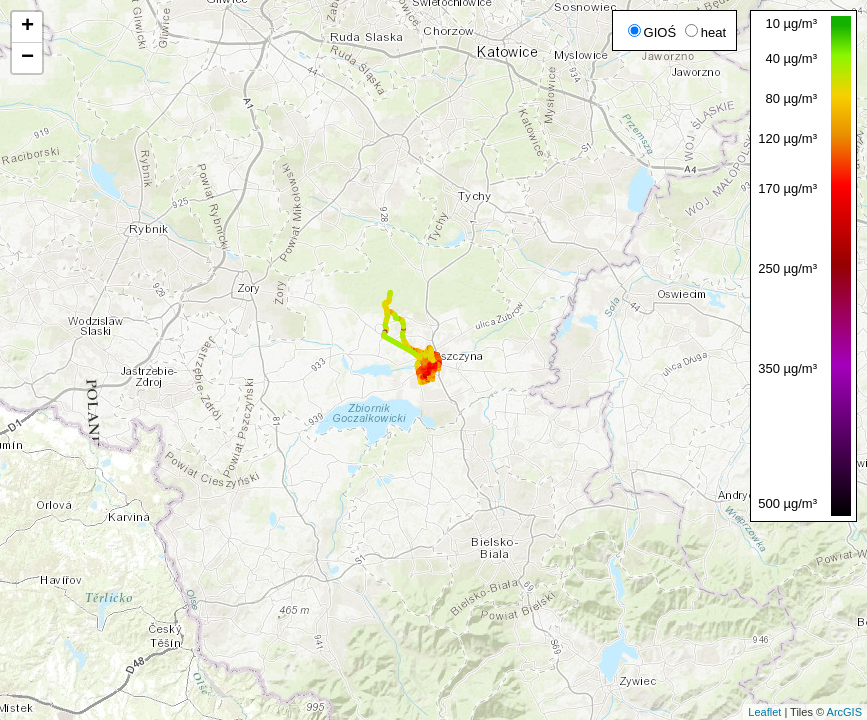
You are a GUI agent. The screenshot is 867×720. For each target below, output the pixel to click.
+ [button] (27, 27)
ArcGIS (844, 712)
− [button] (27, 58)
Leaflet (764, 712)
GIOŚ (652, 32)
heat (705, 32)
